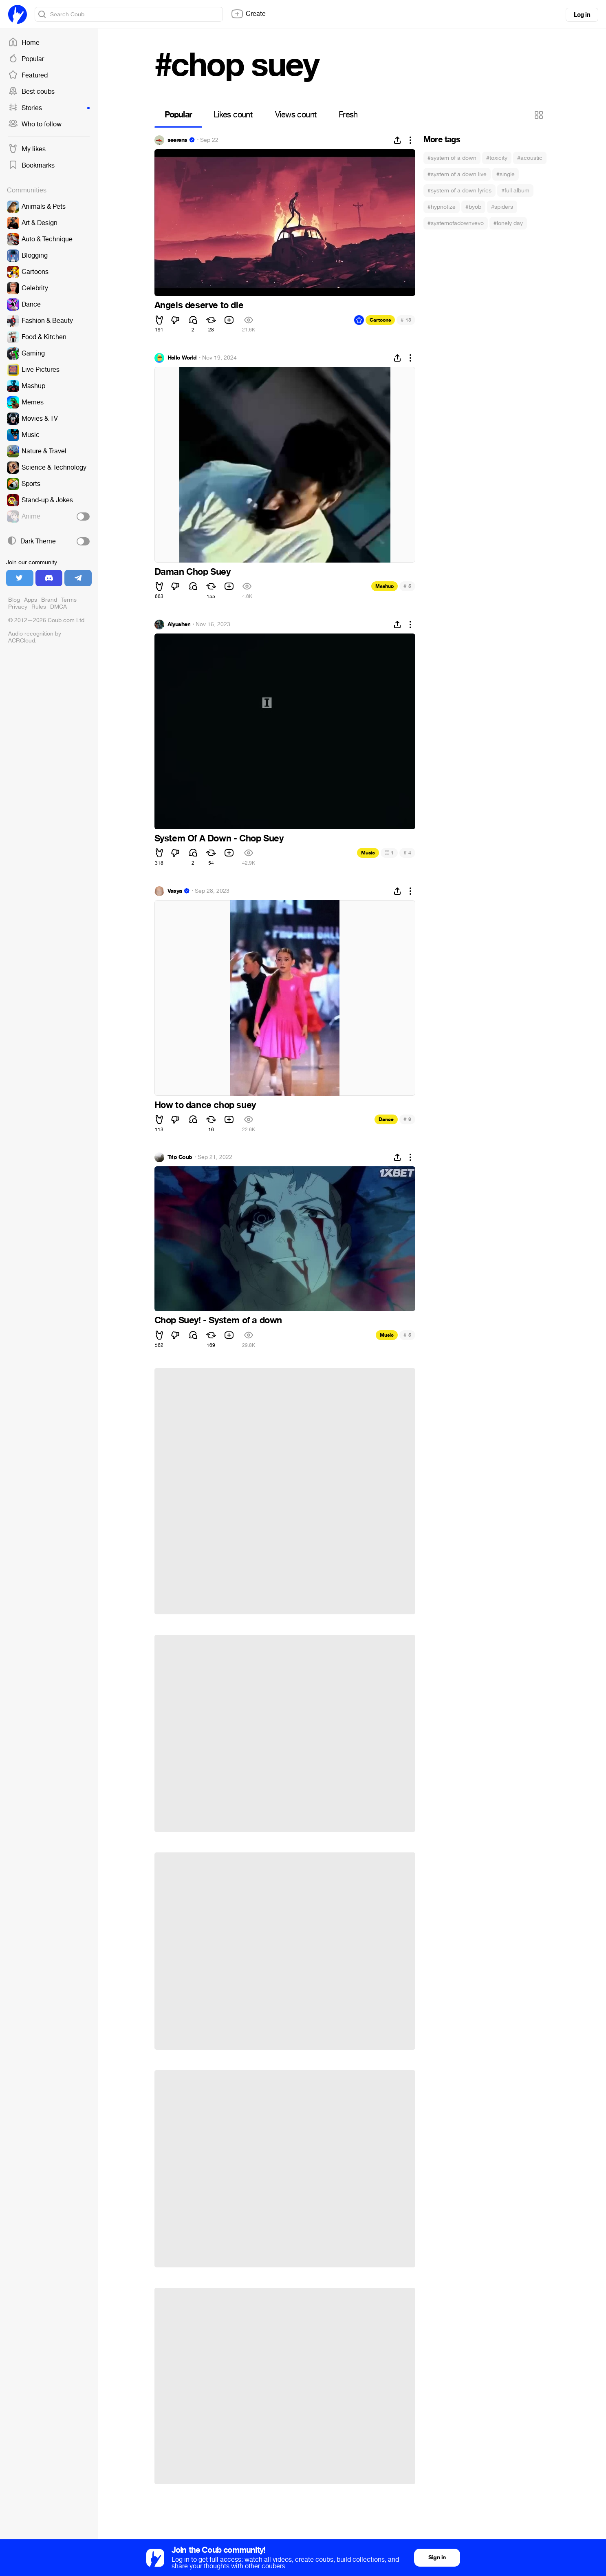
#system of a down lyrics (459, 190)
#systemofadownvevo (456, 223)
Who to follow (35, 124)
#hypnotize (442, 207)
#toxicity (496, 158)
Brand (49, 600)
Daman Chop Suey (192, 572)
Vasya (174, 891)
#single (505, 174)
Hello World (182, 358)
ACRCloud (21, 641)
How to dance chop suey (205, 1105)
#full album (515, 190)
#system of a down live (457, 174)
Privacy (17, 607)
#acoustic (529, 158)
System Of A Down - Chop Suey (219, 838)
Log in (582, 15)
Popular (26, 59)
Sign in (436, 2557)
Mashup (384, 586)
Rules (38, 607)
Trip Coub (179, 1157)
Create (248, 13)
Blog (14, 600)
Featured (28, 75)
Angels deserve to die (199, 305)
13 (406, 320)
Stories (49, 108)
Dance (386, 1119)
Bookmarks (31, 165)
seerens (177, 140)
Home (24, 43)
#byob (473, 207)
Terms (69, 600)
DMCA (58, 607)
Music (368, 853)
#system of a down (452, 158)
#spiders (502, 207)
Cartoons (380, 320)
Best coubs (31, 91)
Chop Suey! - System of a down (218, 1320)
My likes (27, 149)
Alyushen (179, 624)
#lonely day (508, 223)
